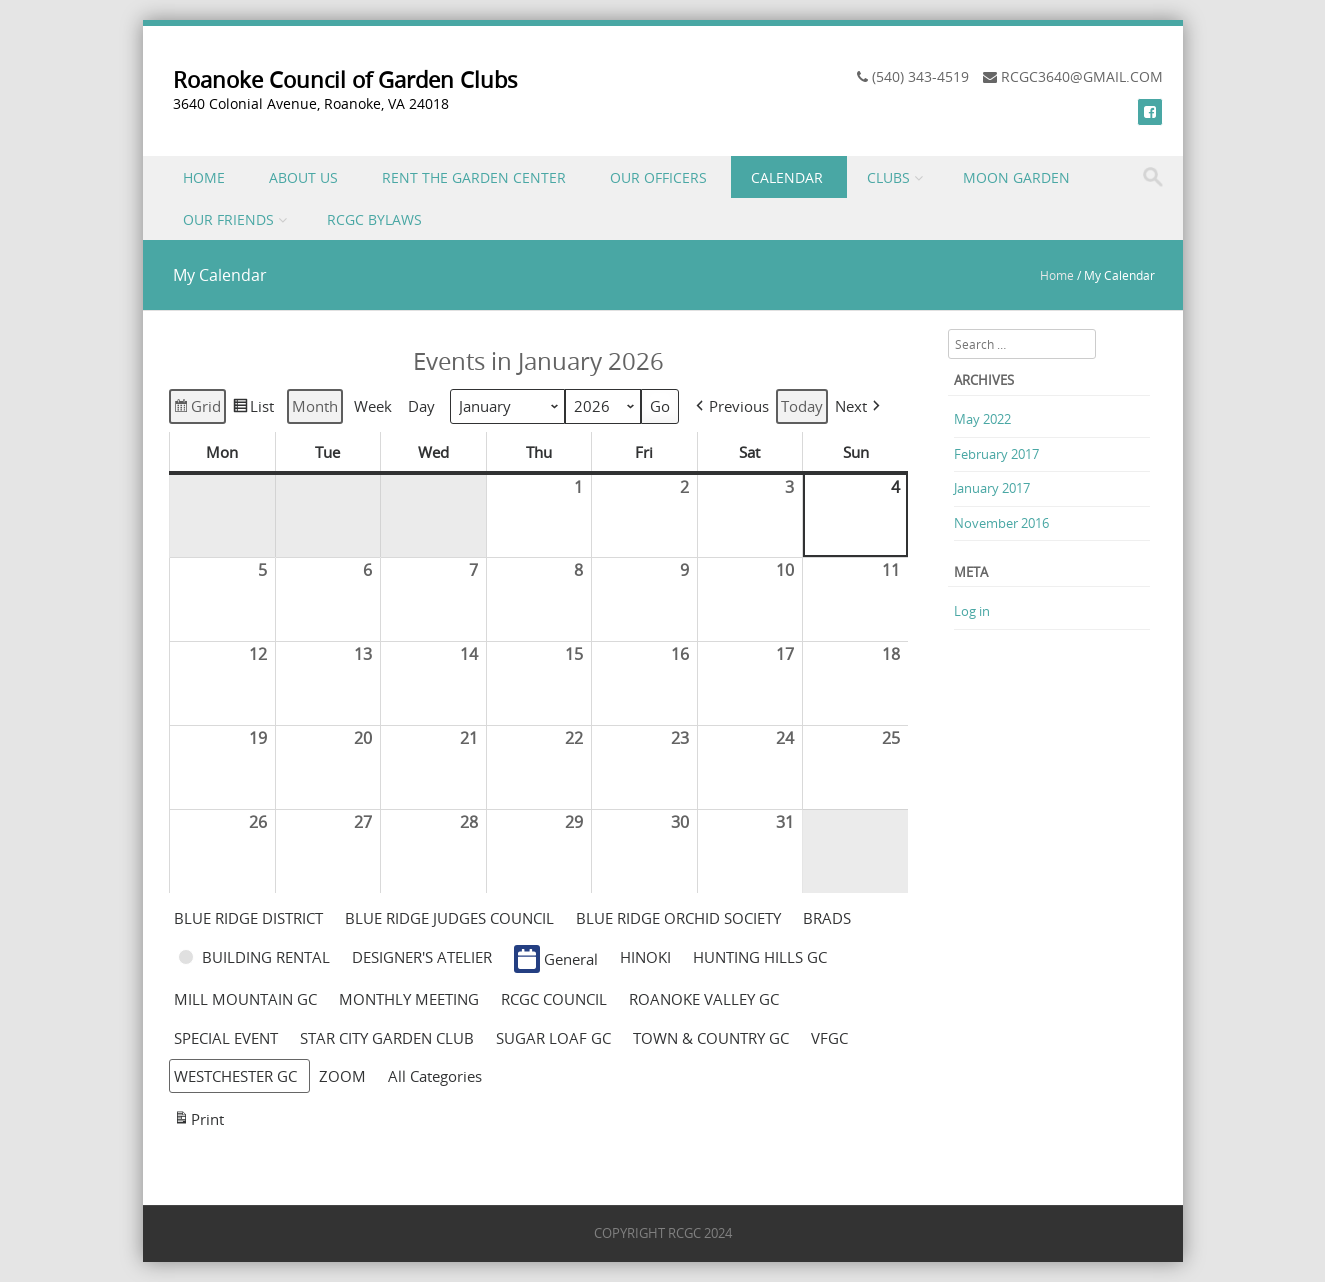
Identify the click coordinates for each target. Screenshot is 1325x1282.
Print (198, 1121)
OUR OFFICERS (658, 177)
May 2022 (982, 419)
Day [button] (421, 407)
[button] (730, 406)
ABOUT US (303, 177)
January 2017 (992, 488)
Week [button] (373, 407)
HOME (204, 177)
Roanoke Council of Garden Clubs (345, 79)
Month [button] (315, 407)
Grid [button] (197, 409)
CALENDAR (787, 177)
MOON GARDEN (1016, 177)
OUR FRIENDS (228, 219)
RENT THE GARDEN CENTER (474, 177)
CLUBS (888, 177)
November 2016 (1001, 523)
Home (1057, 275)
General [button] (556, 959)
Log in (972, 611)
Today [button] (802, 407)
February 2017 (996, 454)
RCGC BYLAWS (374, 219)
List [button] (253, 409)
